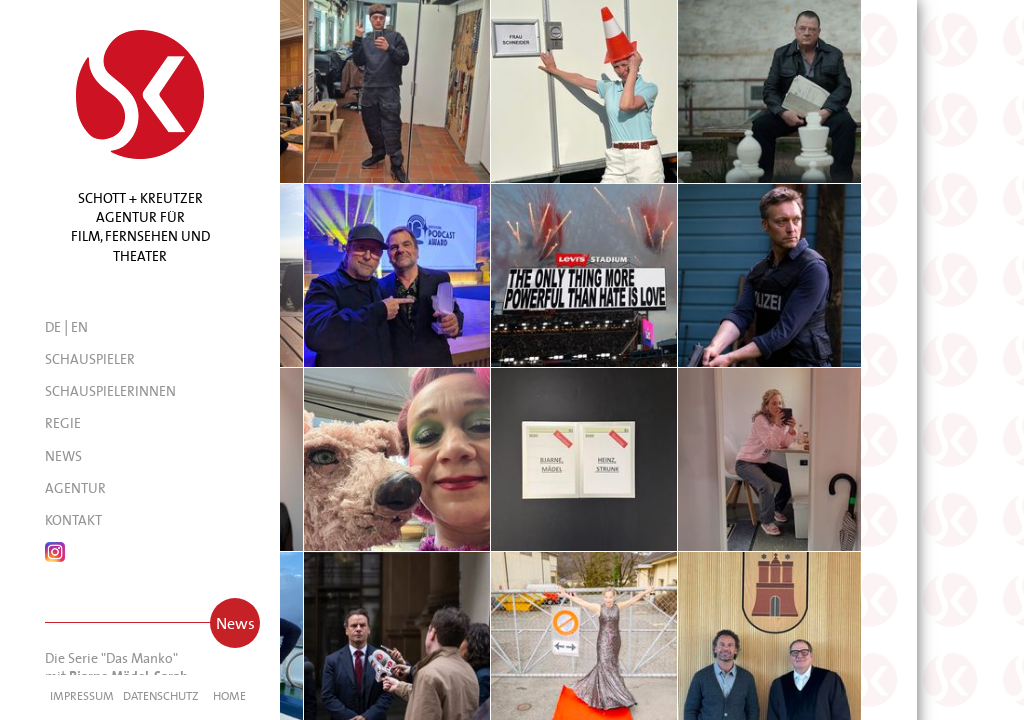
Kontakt (73, 520)
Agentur (75, 488)
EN (79, 327)
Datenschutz (160, 695)
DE (53, 327)
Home (229, 695)
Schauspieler (90, 359)
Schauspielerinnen (110, 391)
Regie (63, 423)
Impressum (82, 695)
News (63, 456)
